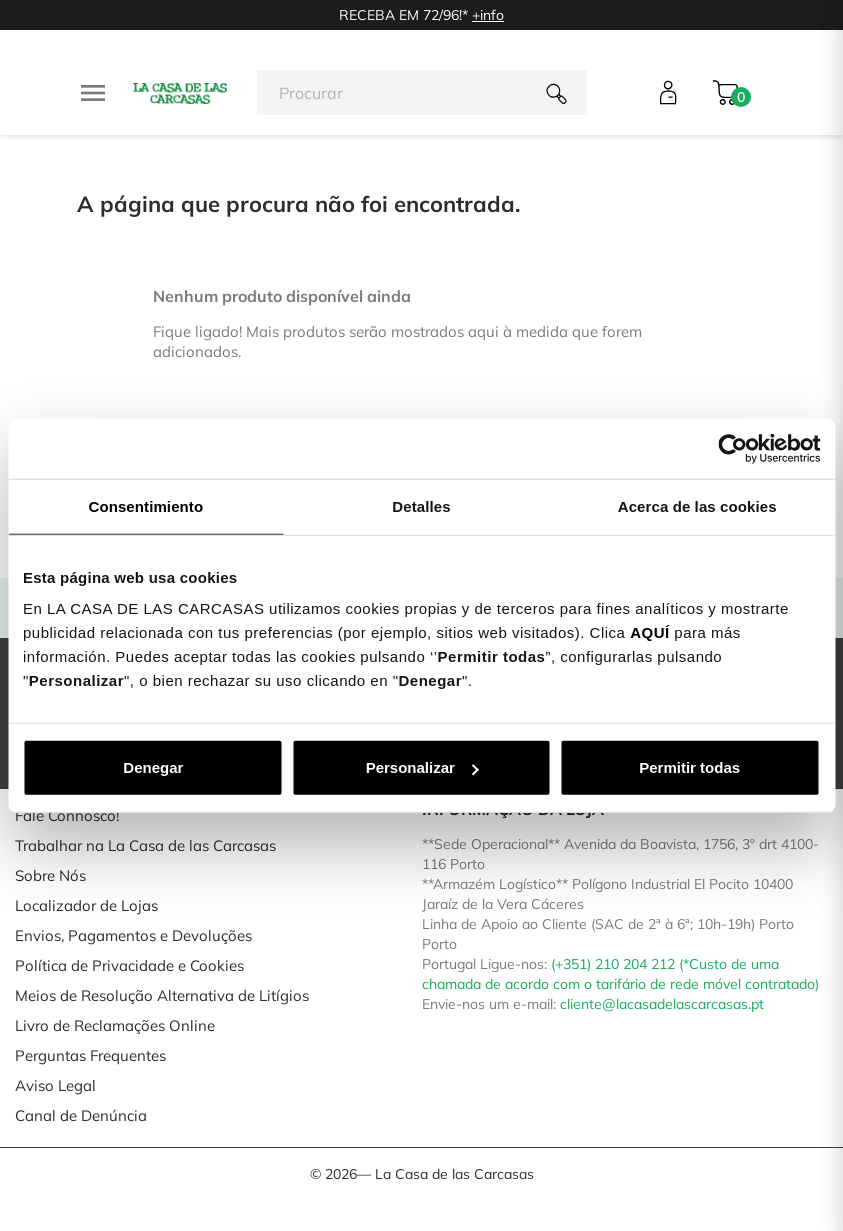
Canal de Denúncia (81, 1115)
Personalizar (422, 767)
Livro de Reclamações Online (115, 1025)
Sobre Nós (50, 875)
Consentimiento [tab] (145, 505)
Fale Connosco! (67, 815)
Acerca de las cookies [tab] (697, 505)
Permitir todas (689, 767)
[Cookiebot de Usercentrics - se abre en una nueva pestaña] (732, 448)
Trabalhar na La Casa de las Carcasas (145, 845)
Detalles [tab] (421, 505)
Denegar (153, 767)
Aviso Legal (55, 1085)
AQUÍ (650, 632)
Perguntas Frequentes (90, 1055)
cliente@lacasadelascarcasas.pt (662, 1004)
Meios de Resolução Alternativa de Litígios (162, 995)
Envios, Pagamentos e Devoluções (133, 935)
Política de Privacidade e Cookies (129, 965)
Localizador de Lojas (86, 905)
